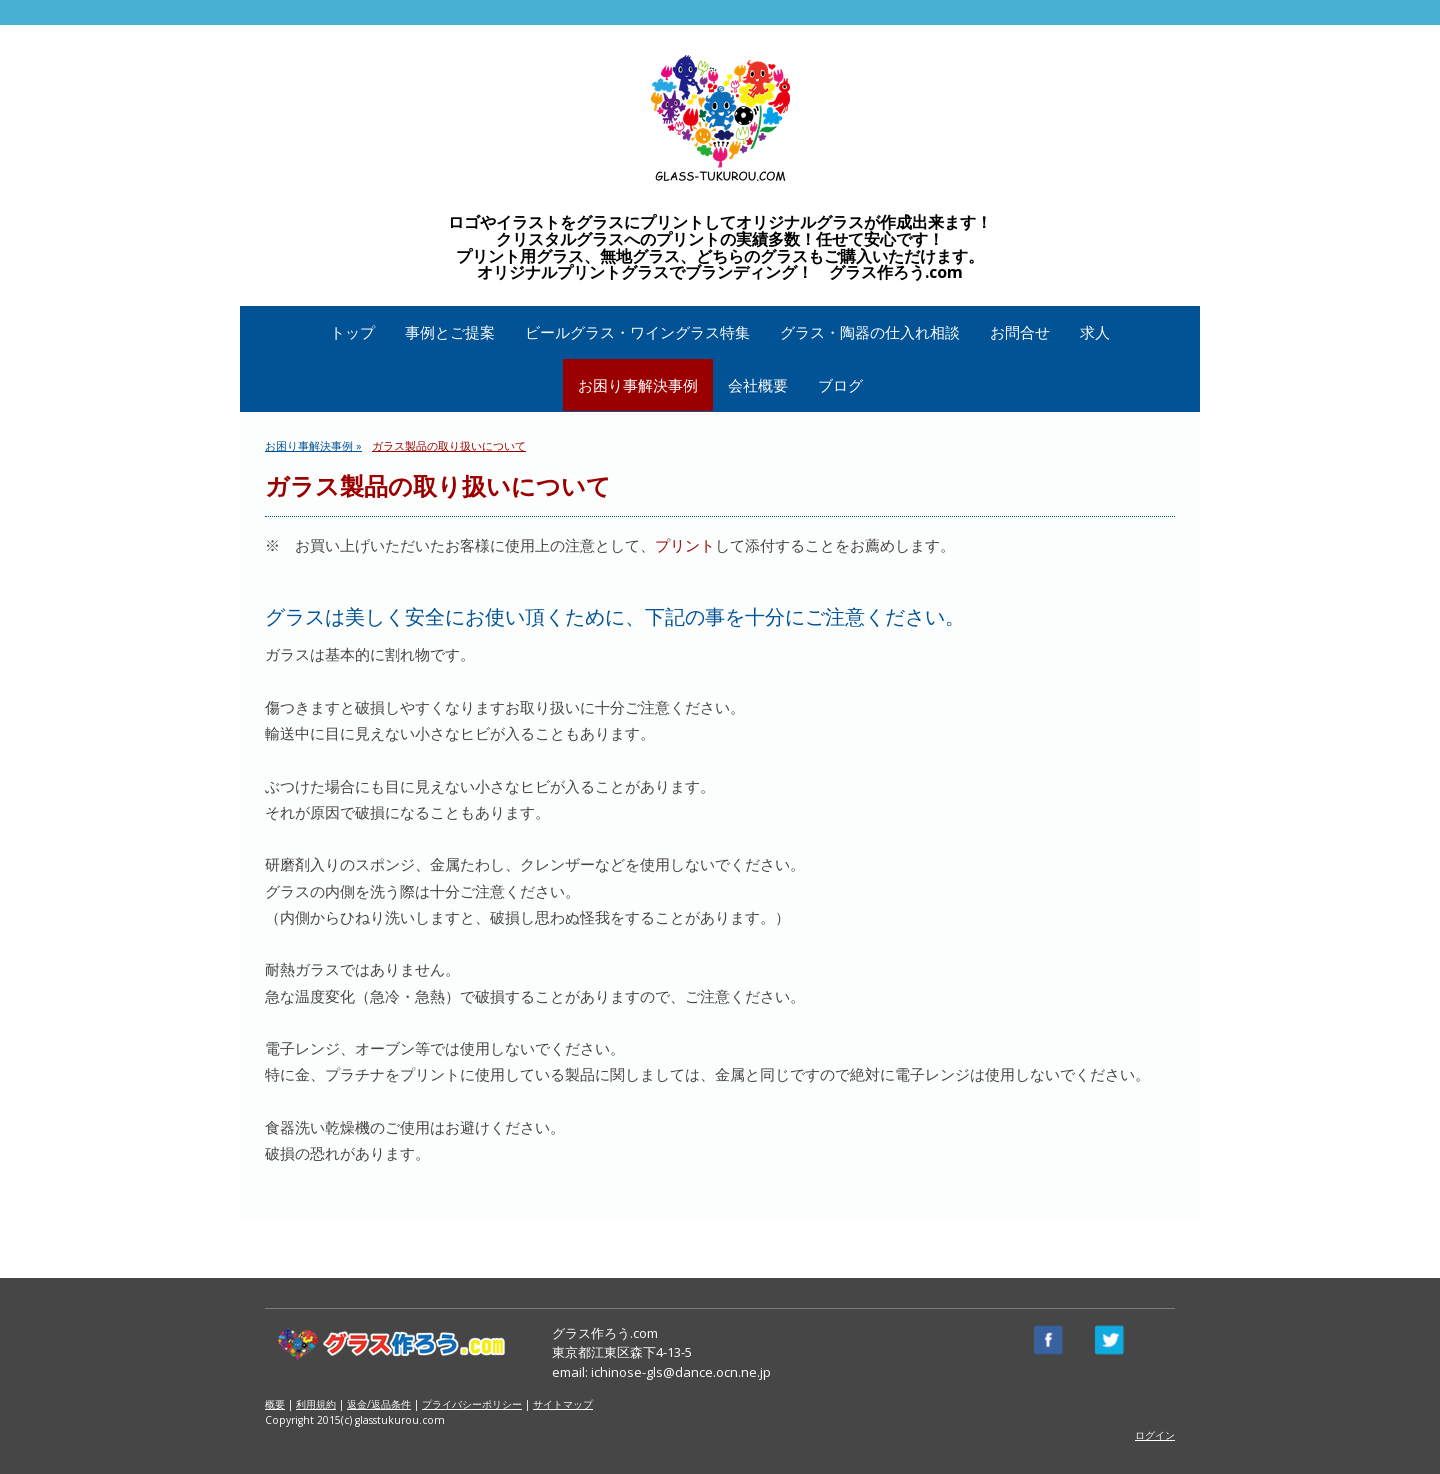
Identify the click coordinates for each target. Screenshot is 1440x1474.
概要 (275, 1404)
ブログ (840, 385)
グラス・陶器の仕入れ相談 (870, 332)
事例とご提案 (450, 332)
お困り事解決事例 (638, 385)
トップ (352, 332)
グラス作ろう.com (605, 1333)
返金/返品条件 (379, 1404)
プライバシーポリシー (472, 1404)
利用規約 (316, 1404)
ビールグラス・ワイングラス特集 (637, 332)
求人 (1095, 332)
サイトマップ (563, 1404)
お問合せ (1020, 332)
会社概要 (758, 385)
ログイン (1155, 1435)
